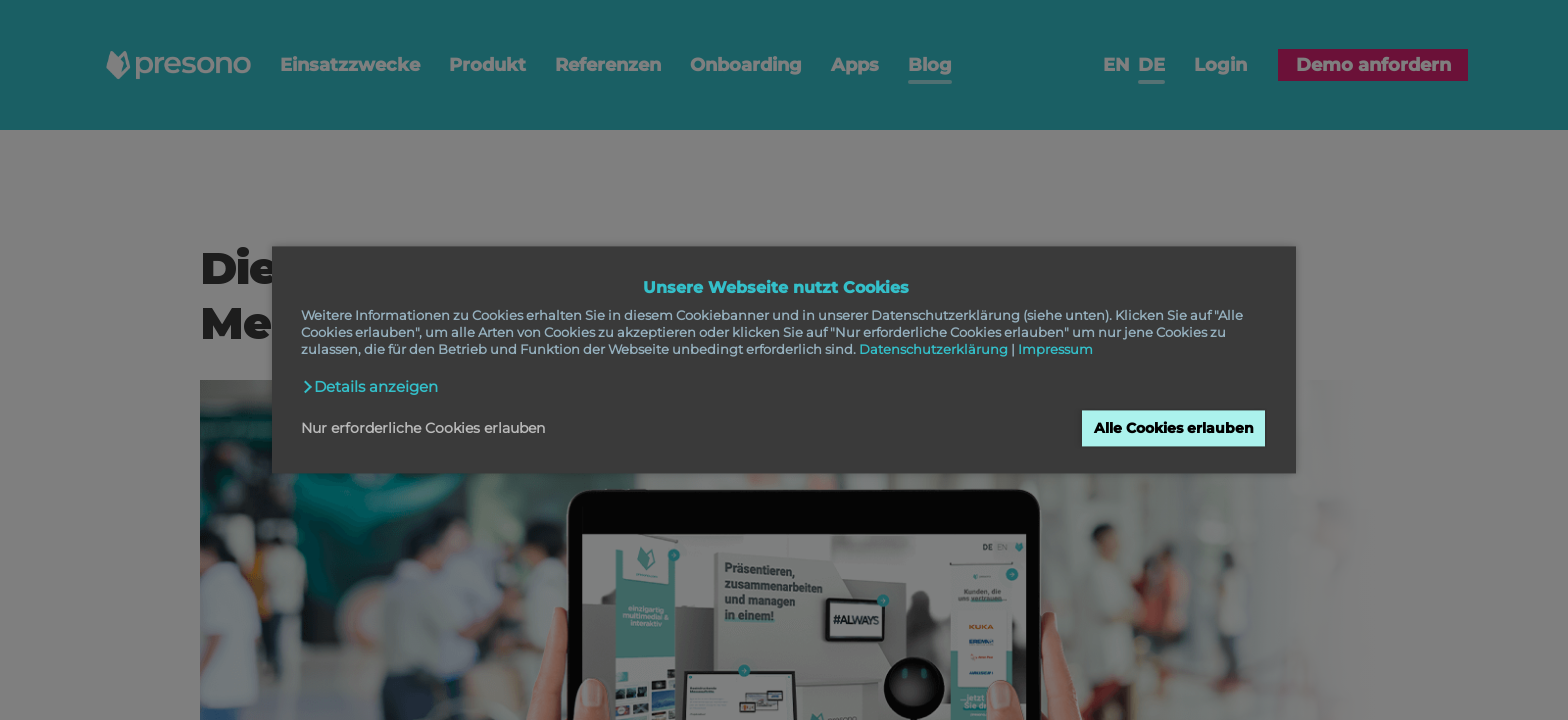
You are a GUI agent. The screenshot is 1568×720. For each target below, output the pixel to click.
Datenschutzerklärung (933, 350)
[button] (370, 387)
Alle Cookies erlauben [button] (1174, 428)
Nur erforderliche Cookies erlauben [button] (423, 428)
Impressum (1055, 350)
